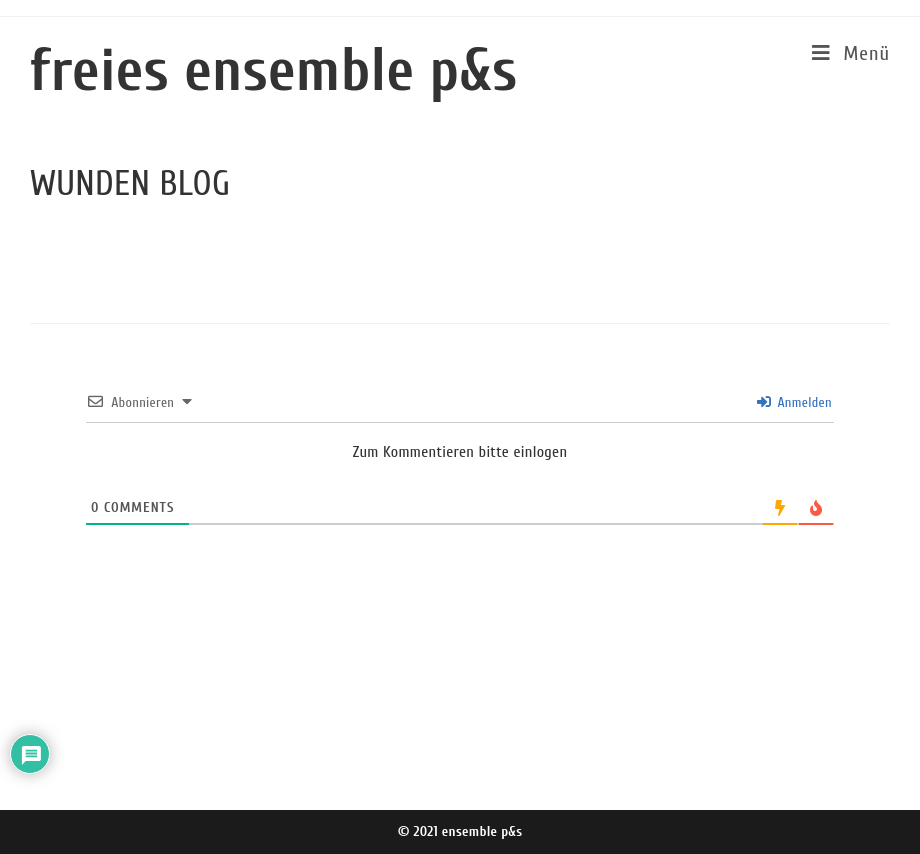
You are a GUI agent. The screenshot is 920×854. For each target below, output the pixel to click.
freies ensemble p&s (274, 71)
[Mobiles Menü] (851, 54)
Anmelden (794, 402)
